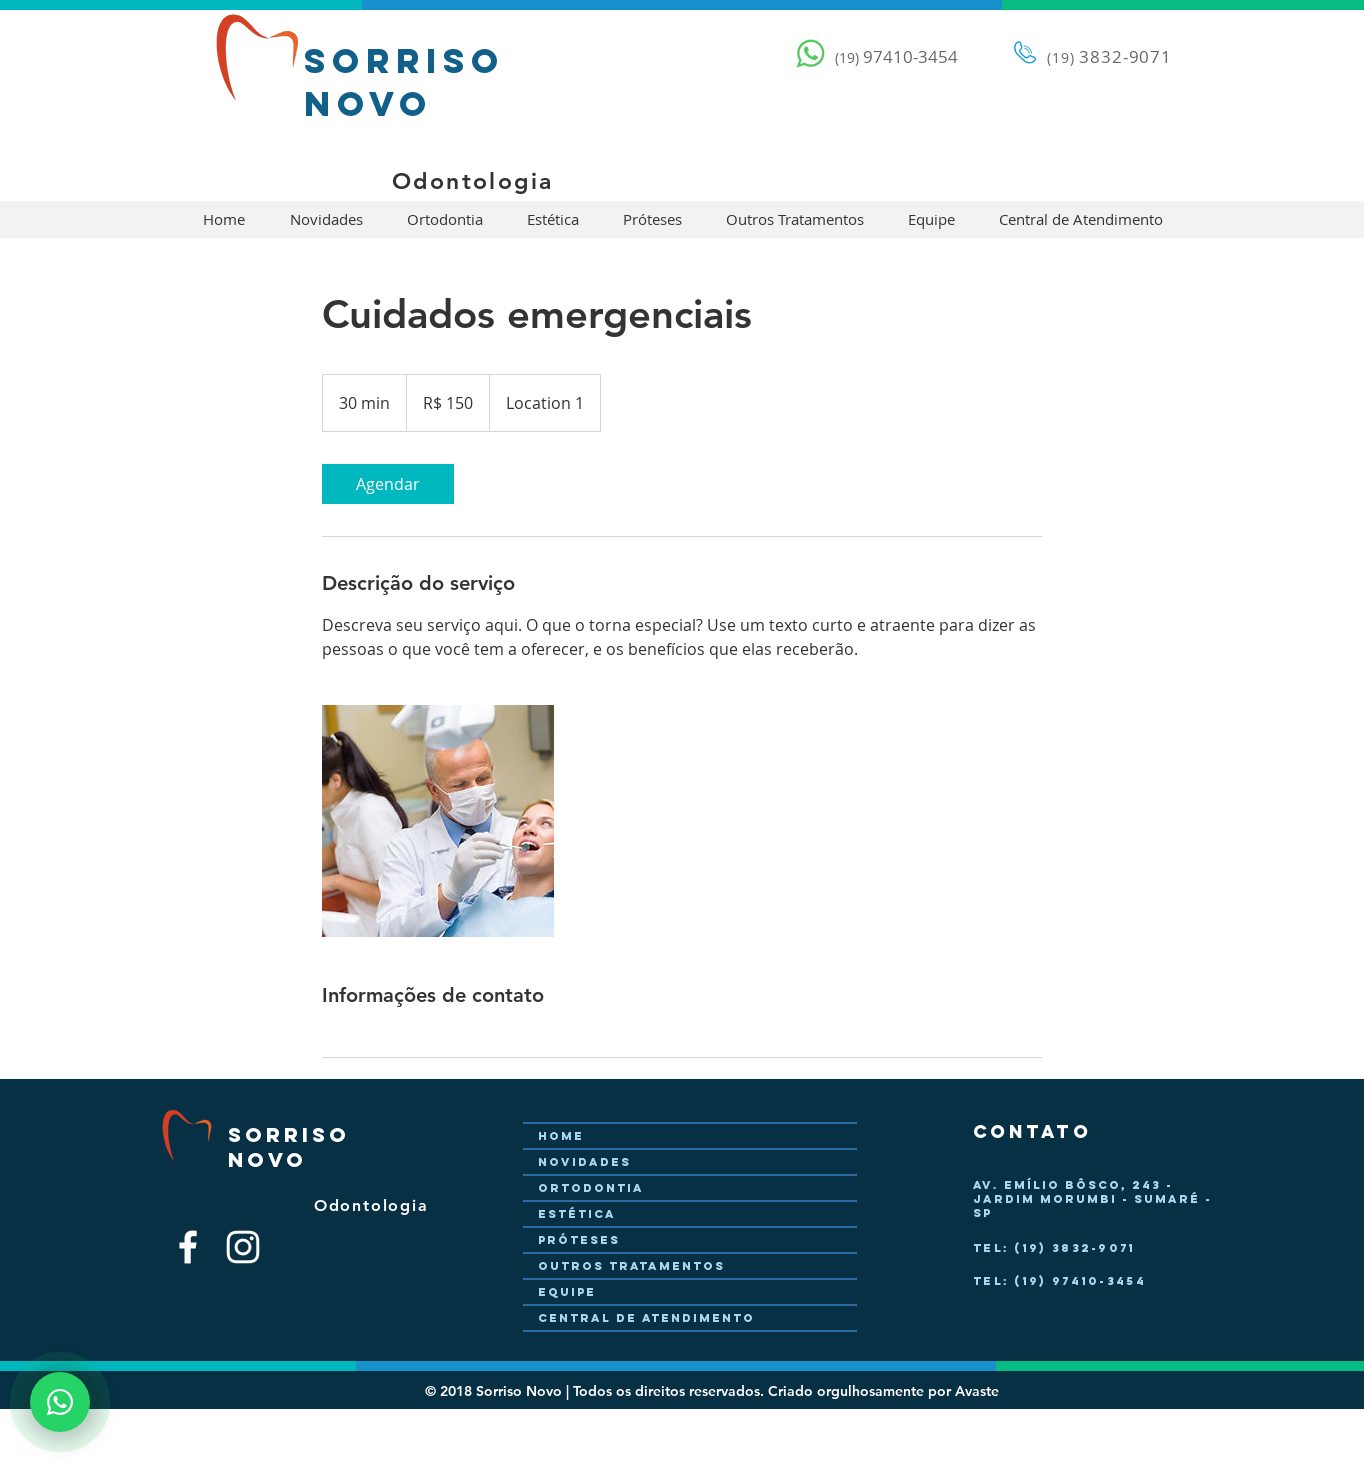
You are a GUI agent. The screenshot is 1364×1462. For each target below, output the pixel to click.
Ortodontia (591, 1188)
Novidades (584, 1162)
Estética (577, 1214)
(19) (1060, 57)
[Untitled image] (438, 821)
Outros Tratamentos (631, 1266)
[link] (388, 484)
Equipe (567, 1292)
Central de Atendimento (646, 1318)
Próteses (579, 1240)
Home (561, 1136)
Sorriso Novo (404, 82)
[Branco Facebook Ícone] (188, 1247)
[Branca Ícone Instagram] (243, 1247)
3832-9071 (1124, 56)
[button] (326, 219)
